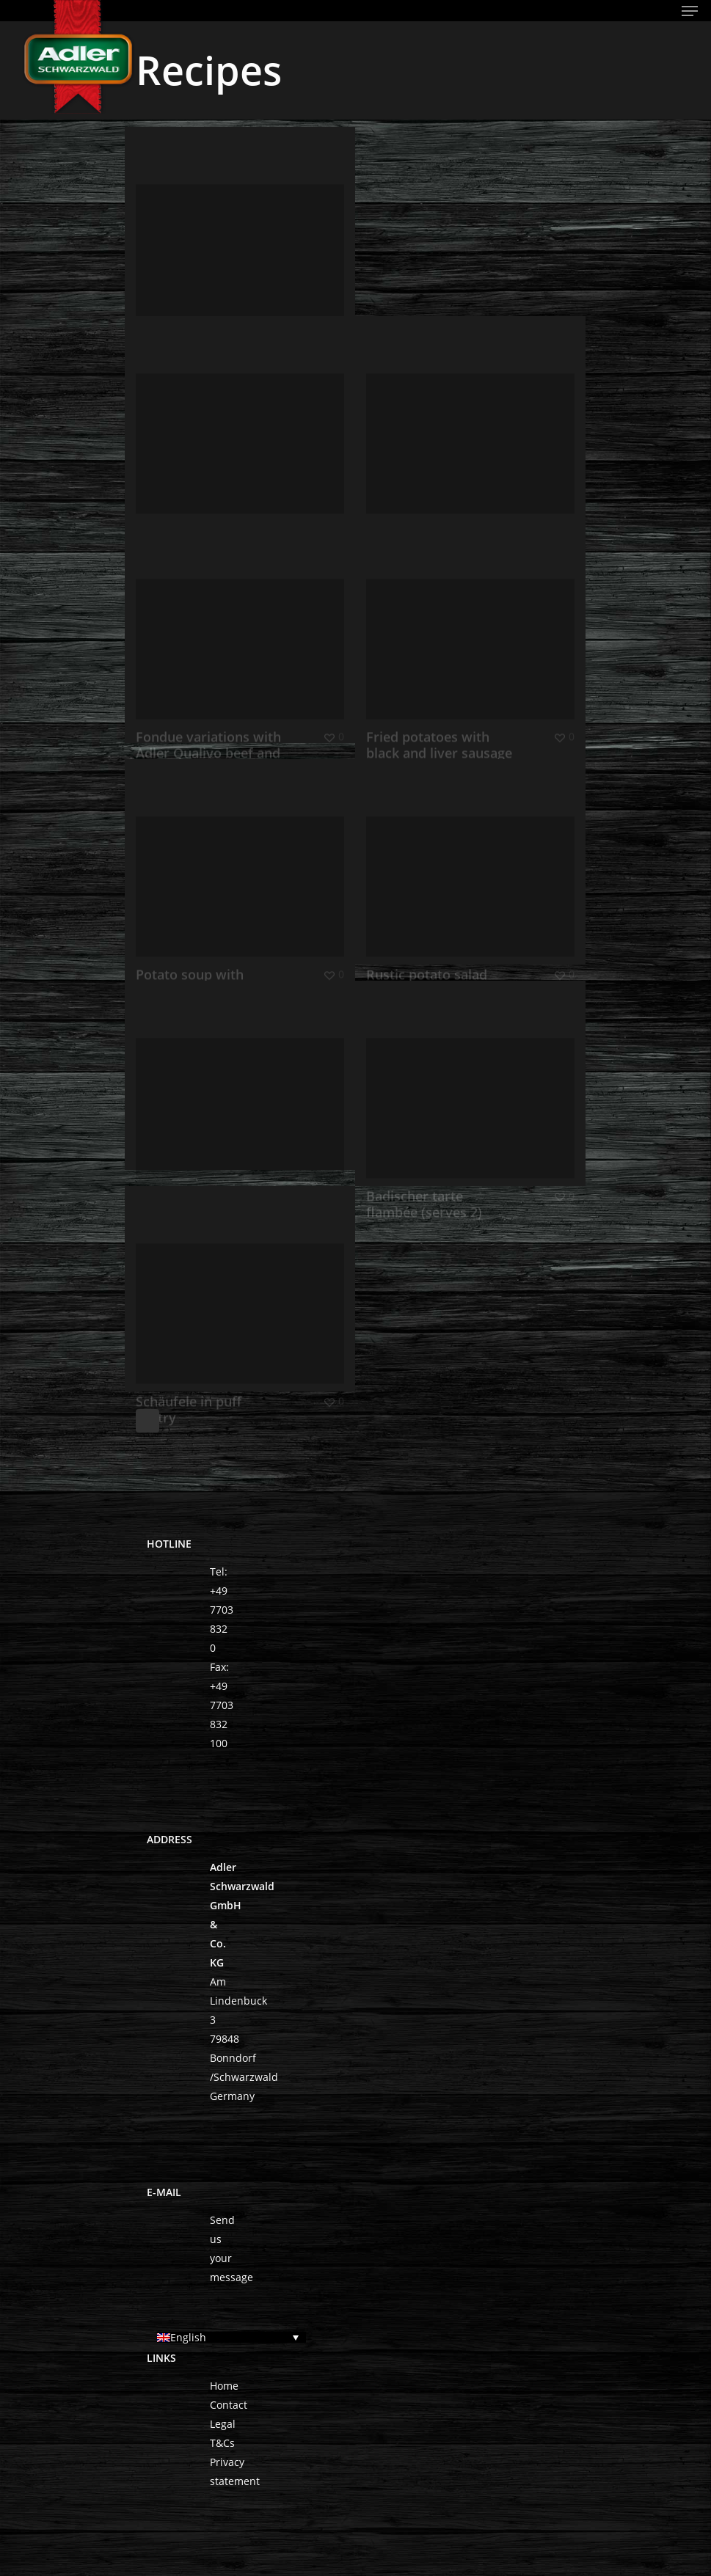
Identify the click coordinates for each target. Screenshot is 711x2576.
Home (224, 2386)
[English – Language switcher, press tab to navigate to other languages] (231, 2337)
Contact (228, 2405)
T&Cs (222, 2443)
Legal (223, 2424)
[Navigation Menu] (690, 11)
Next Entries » (147, 1420)
